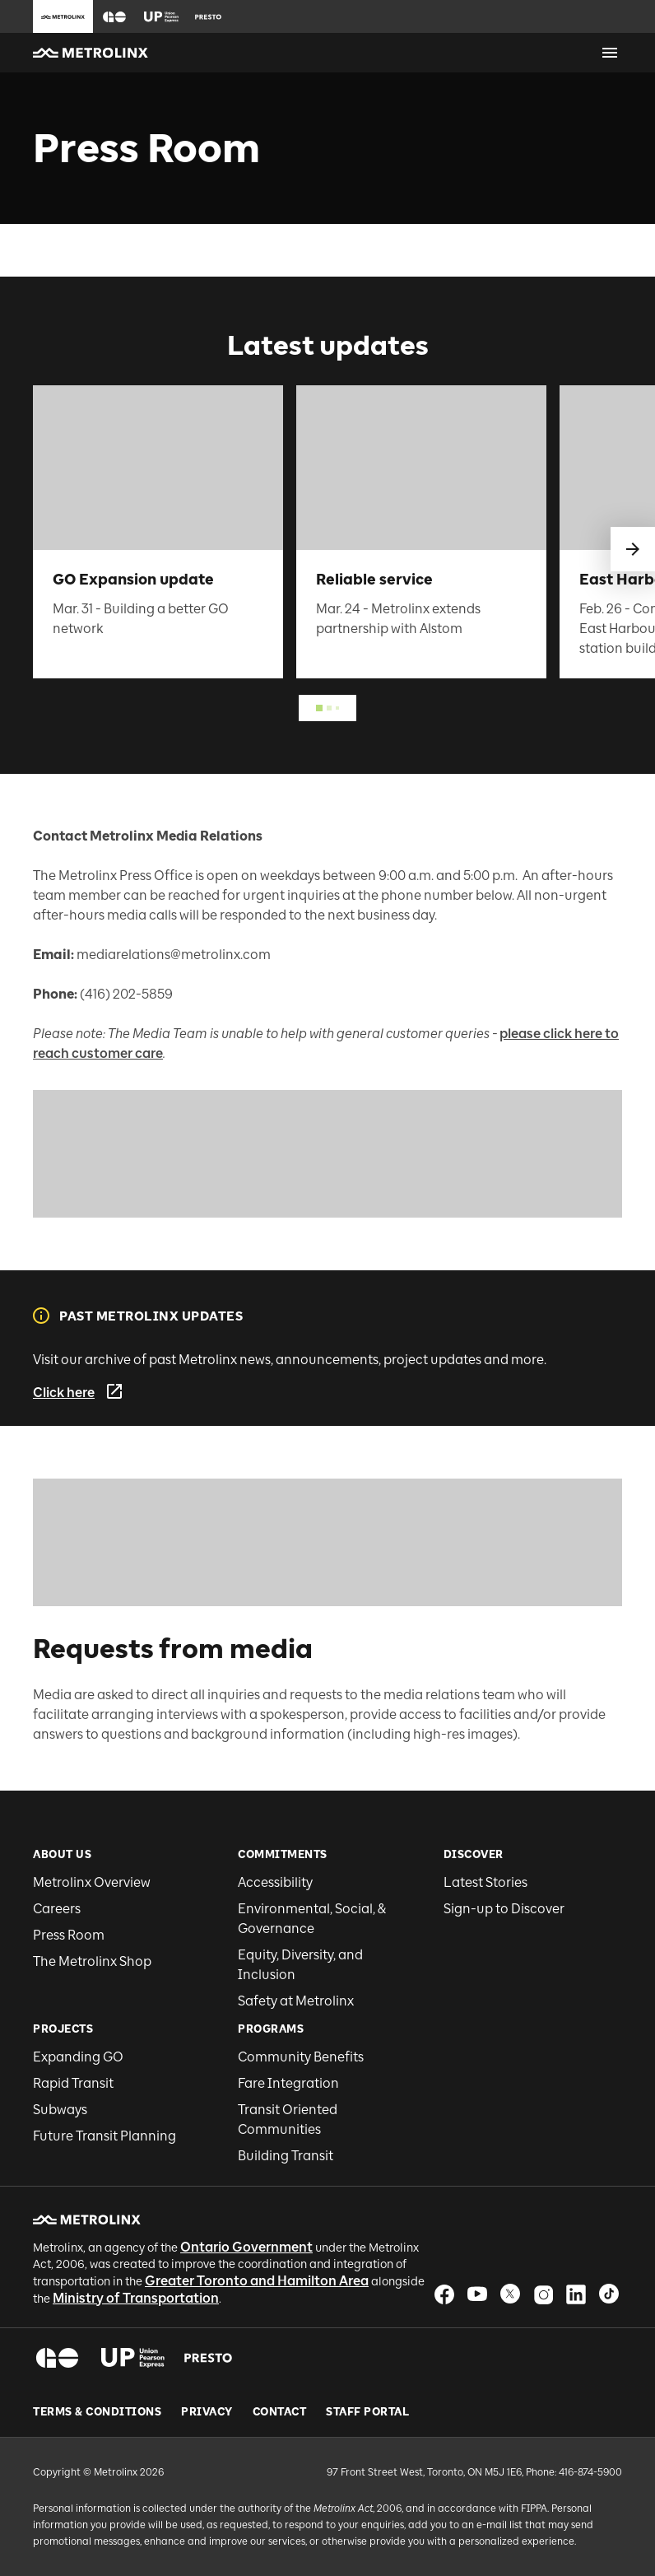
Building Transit (285, 2156)
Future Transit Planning (104, 2136)
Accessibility (275, 1882)
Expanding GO (78, 2057)
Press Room (69, 1935)
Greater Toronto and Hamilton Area (257, 2281)
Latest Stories (485, 1882)
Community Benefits (301, 2057)
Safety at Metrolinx (296, 2001)
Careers (57, 1909)
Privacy (207, 2412)
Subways (60, 2109)
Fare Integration (288, 2083)
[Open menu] (609, 52)
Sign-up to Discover (504, 1909)
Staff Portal (367, 2412)
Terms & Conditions (97, 2412)
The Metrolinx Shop (92, 1961)
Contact (280, 2412)
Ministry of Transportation (136, 2298)
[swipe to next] (633, 549)
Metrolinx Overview (92, 1882)
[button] (114, 17)
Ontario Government (246, 2247)
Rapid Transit (73, 2083)
